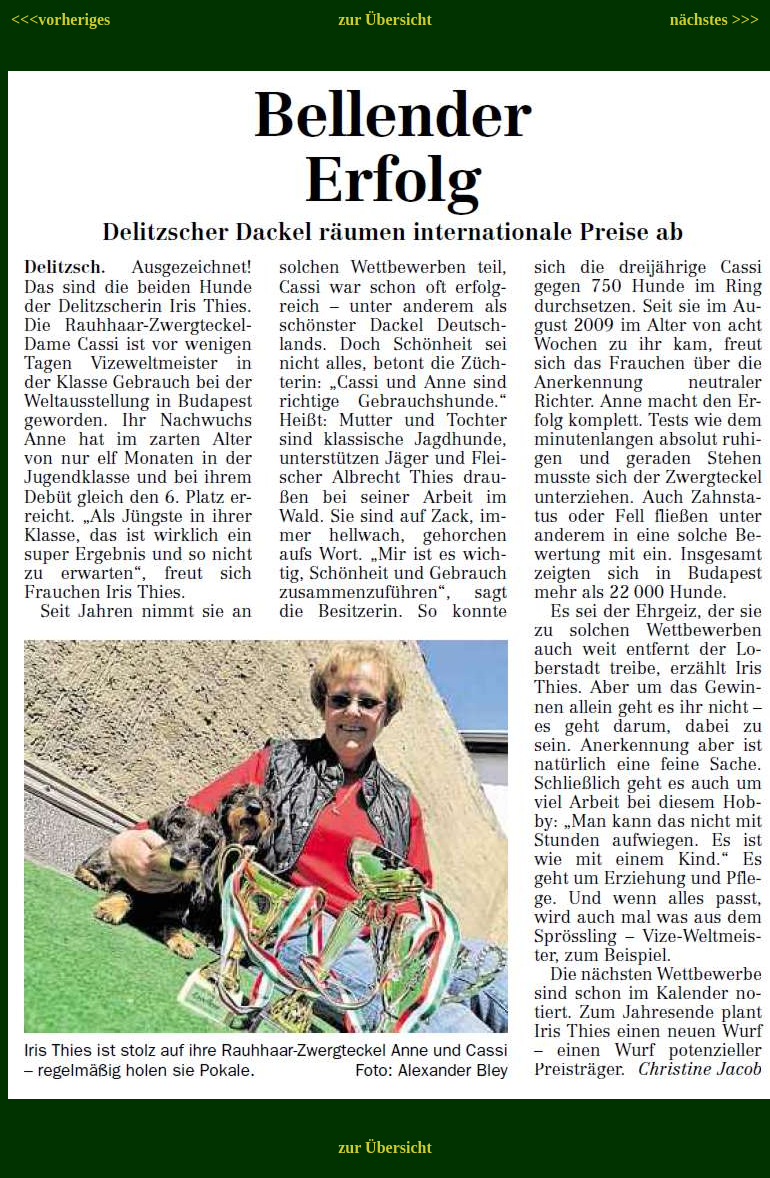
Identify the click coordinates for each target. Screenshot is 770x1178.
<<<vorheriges (60, 19)
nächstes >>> (714, 19)
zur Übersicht (384, 19)
